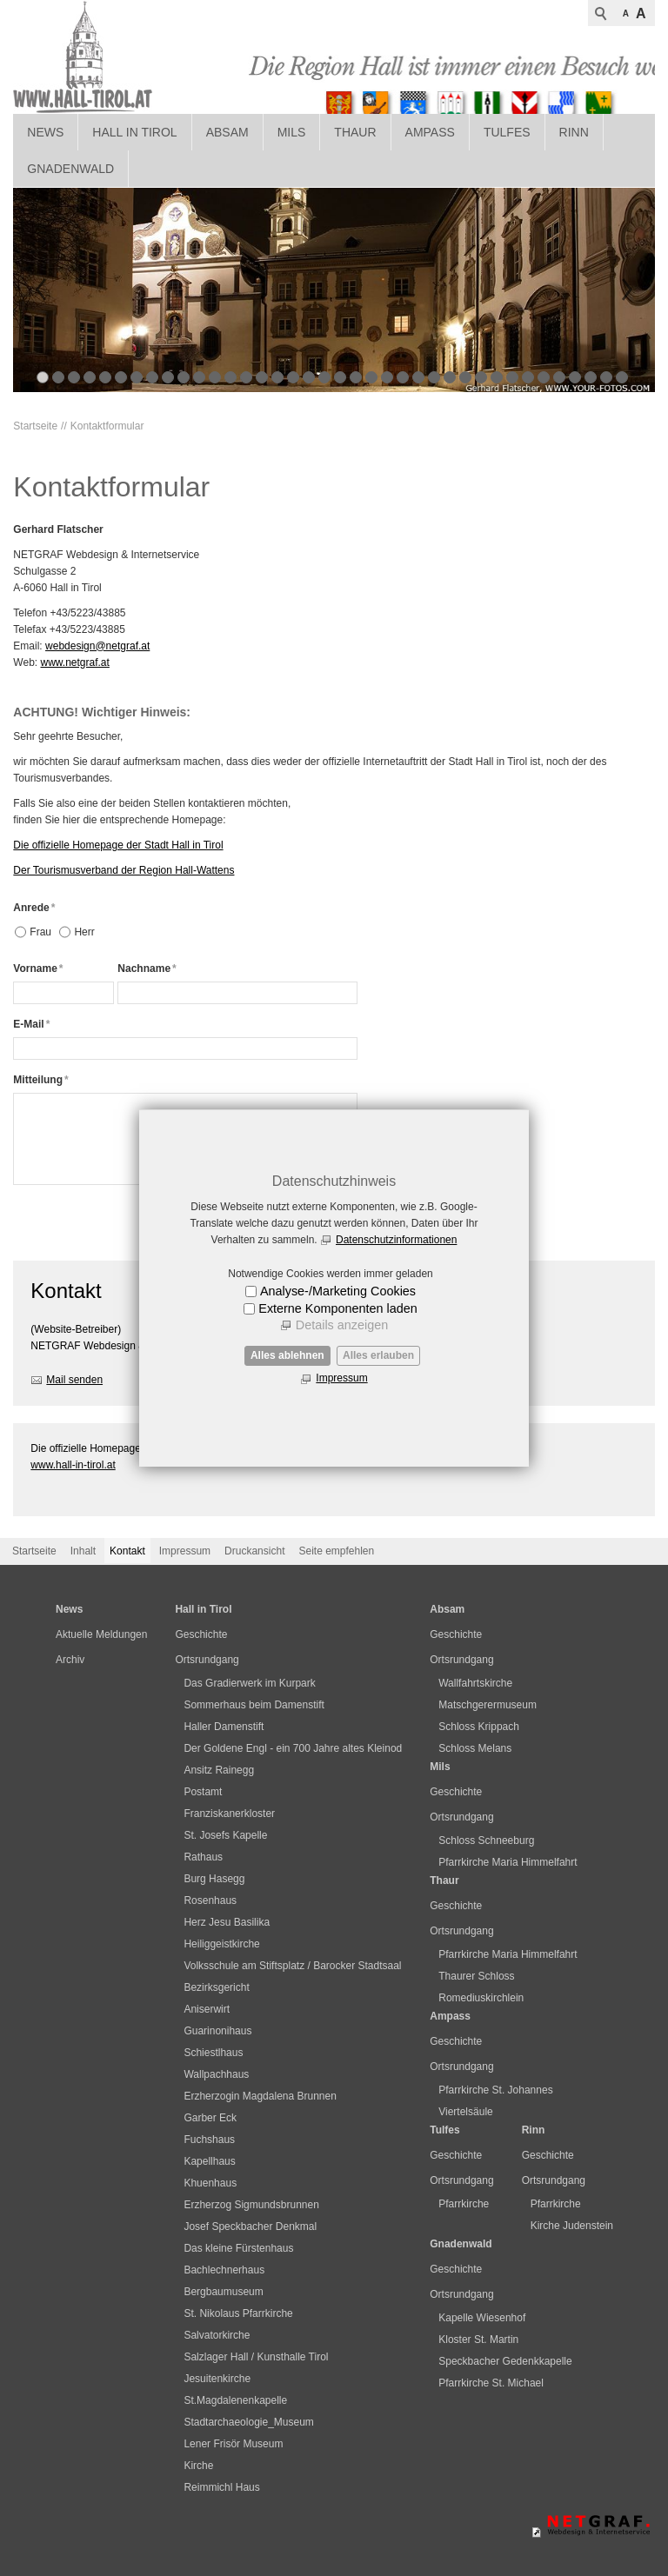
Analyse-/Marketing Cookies (338, 1291)
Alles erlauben (378, 1355)
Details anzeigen (342, 1325)
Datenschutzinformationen (396, 1240)
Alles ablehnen (287, 1355)
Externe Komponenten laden (337, 1308)
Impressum (341, 1378)
